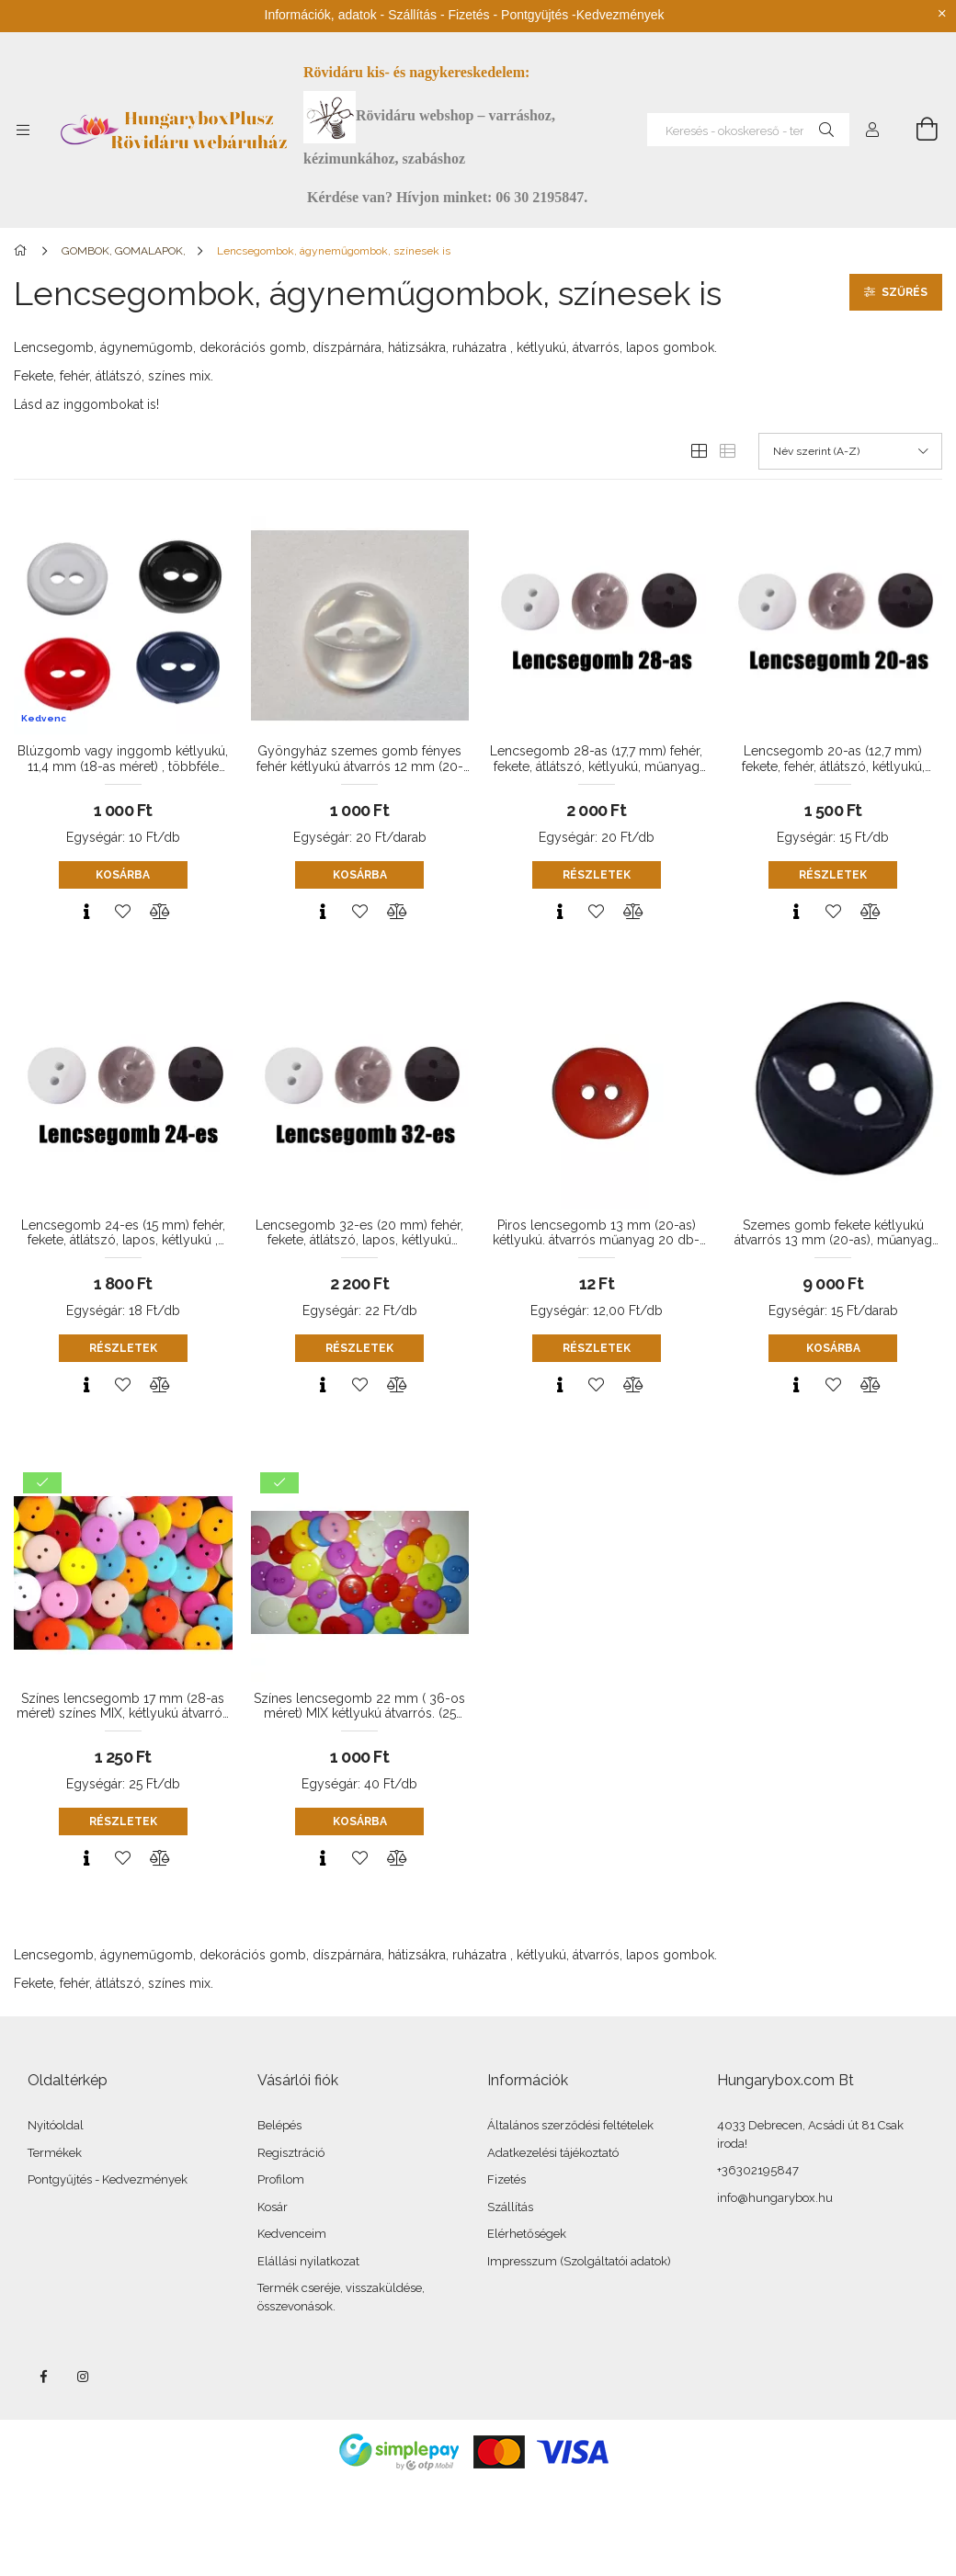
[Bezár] (942, 14)
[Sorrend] (850, 451)
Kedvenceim (291, 2234)
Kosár (272, 2207)
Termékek (55, 2153)
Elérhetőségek (526, 2234)
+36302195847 (758, 2170)
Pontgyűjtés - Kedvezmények (108, 2179)
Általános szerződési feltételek (570, 2125)
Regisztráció (290, 2153)
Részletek (597, 874)
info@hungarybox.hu (775, 2198)
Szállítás (510, 2207)
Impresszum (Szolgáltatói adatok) (579, 2261)
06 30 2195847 (539, 197)
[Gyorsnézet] (86, 911)
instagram (83, 2376)
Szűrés (905, 292)
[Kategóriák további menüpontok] (23, 129)
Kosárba (123, 874)
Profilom (280, 2179)
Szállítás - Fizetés (438, 14)
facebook (43, 2376)
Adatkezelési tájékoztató (553, 2153)
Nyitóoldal (56, 2125)
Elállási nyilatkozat (308, 2261)
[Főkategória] (23, 250)
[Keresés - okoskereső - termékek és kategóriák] (748, 129)
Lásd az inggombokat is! (86, 404)
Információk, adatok (321, 14)
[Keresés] (826, 129)
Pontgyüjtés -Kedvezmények (582, 14)
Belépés (279, 2125)
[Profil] (872, 129)
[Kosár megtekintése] (916, 129)
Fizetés (506, 2179)
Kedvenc (43, 718)
